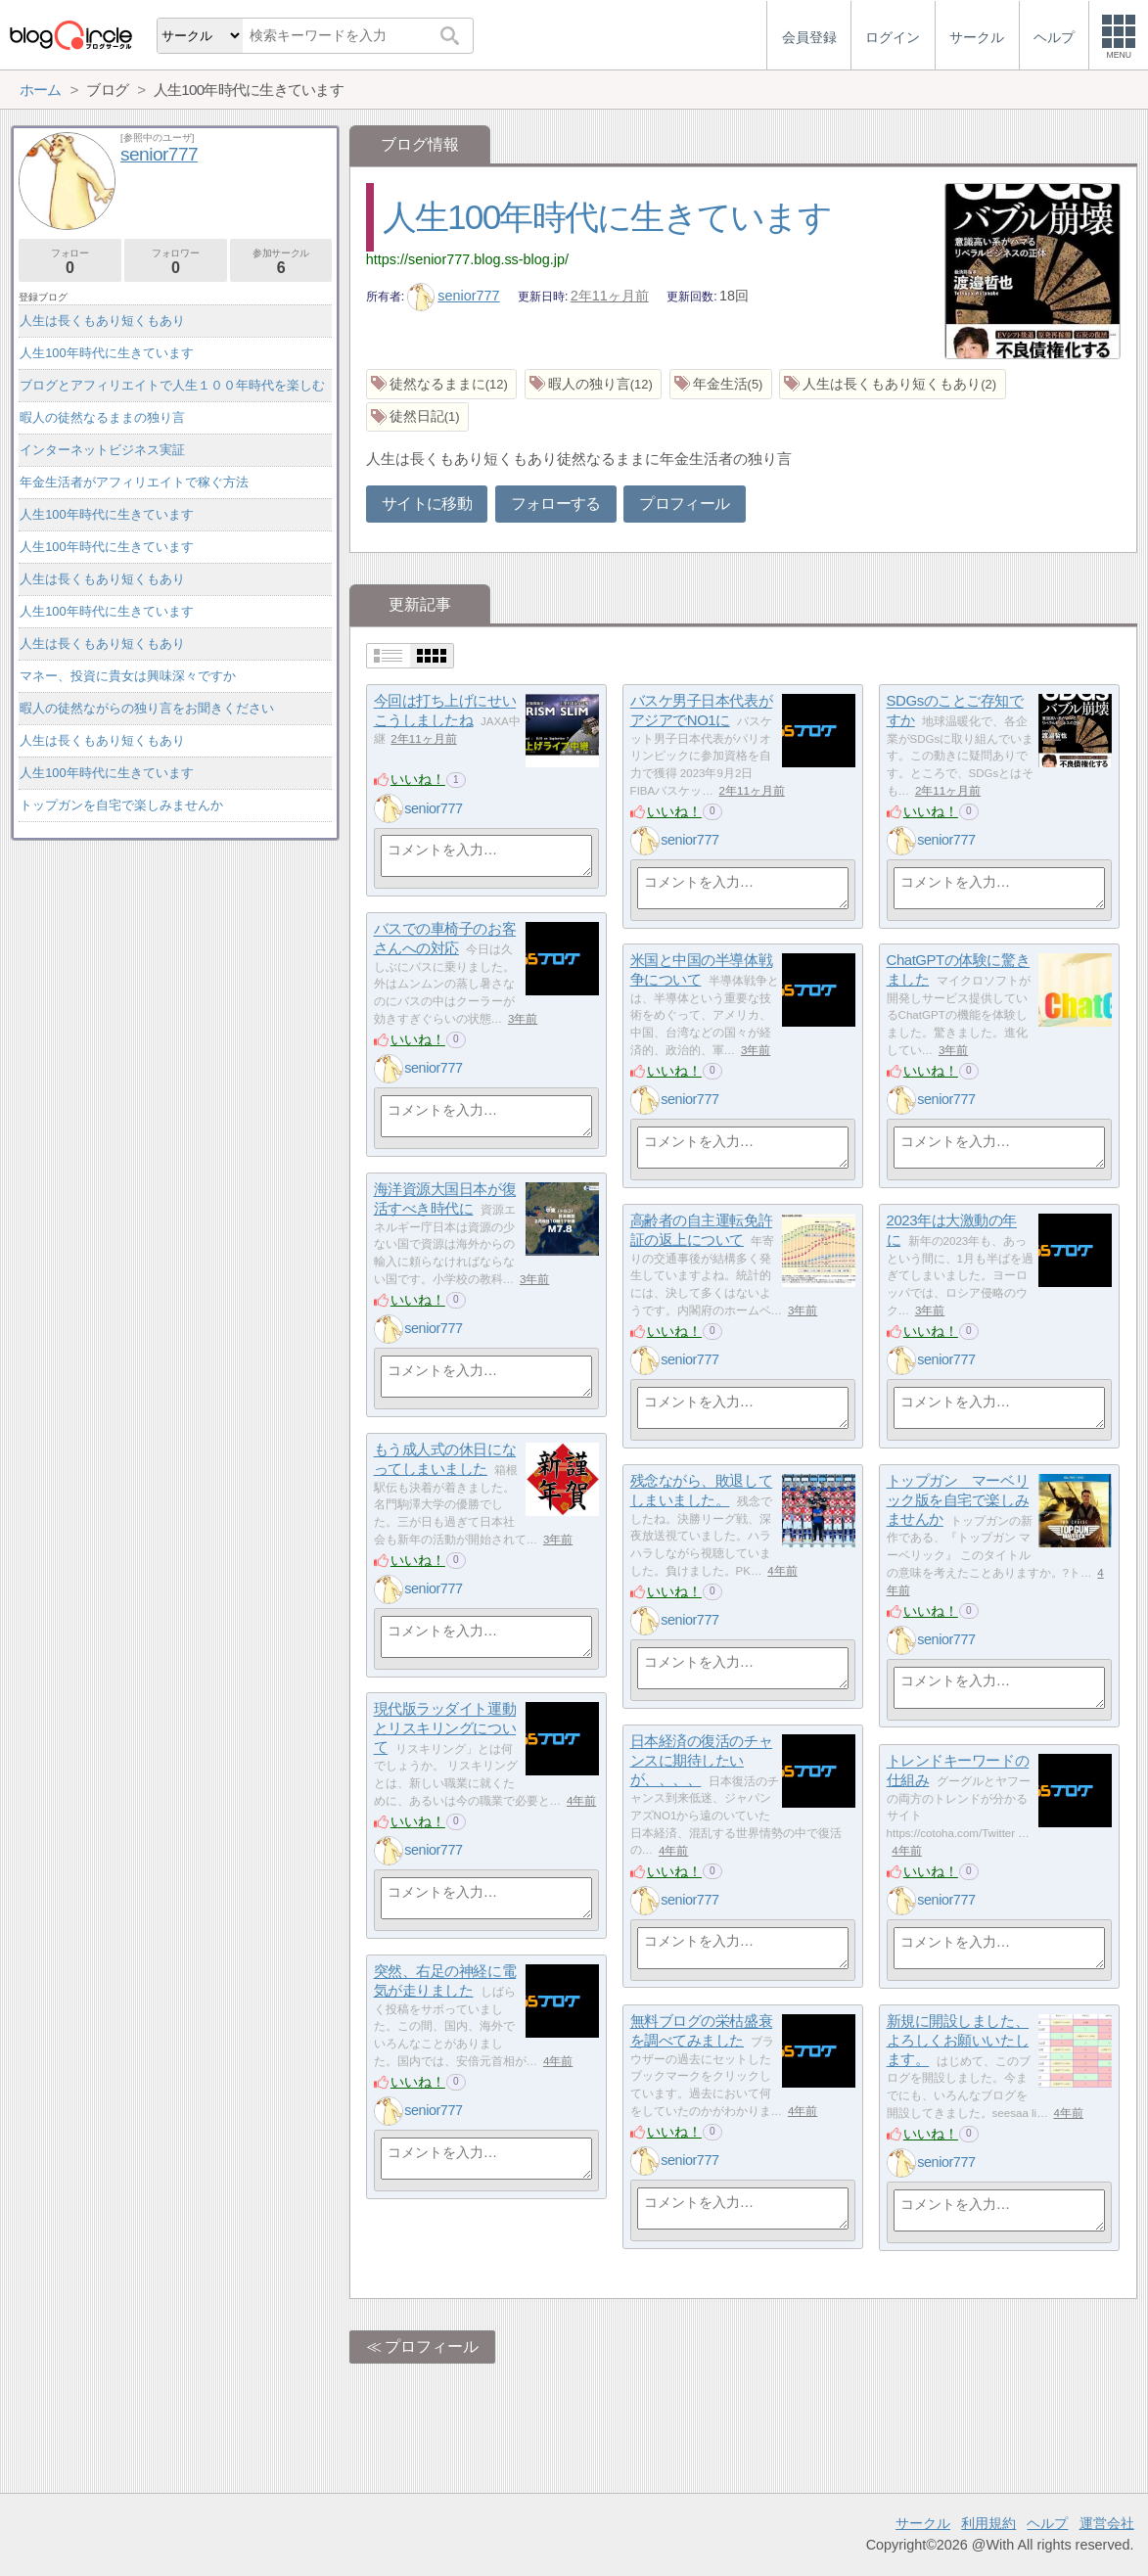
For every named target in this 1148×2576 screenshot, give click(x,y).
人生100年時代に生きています (607, 217)
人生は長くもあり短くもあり (102, 320)
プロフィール (684, 503)
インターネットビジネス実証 (102, 449)
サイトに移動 (427, 503)
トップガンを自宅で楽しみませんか (121, 805)
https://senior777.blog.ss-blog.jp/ (467, 259)
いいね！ (417, 779)
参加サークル (281, 262)
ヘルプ (1047, 2523)
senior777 (453, 295)
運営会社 (1106, 2523)
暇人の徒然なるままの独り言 (102, 417)
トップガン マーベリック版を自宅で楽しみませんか (958, 1500)
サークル (922, 2523)
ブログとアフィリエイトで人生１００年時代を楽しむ (172, 385)
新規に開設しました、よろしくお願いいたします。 (958, 2040)
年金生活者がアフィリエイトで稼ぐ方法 (134, 482)
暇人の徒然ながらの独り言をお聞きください (147, 708)
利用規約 (988, 2523)
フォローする (556, 503)
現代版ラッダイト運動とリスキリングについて (445, 1728)
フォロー (70, 262)
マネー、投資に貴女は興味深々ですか (128, 675)
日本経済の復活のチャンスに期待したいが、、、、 (701, 1760)
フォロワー (175, 262)
